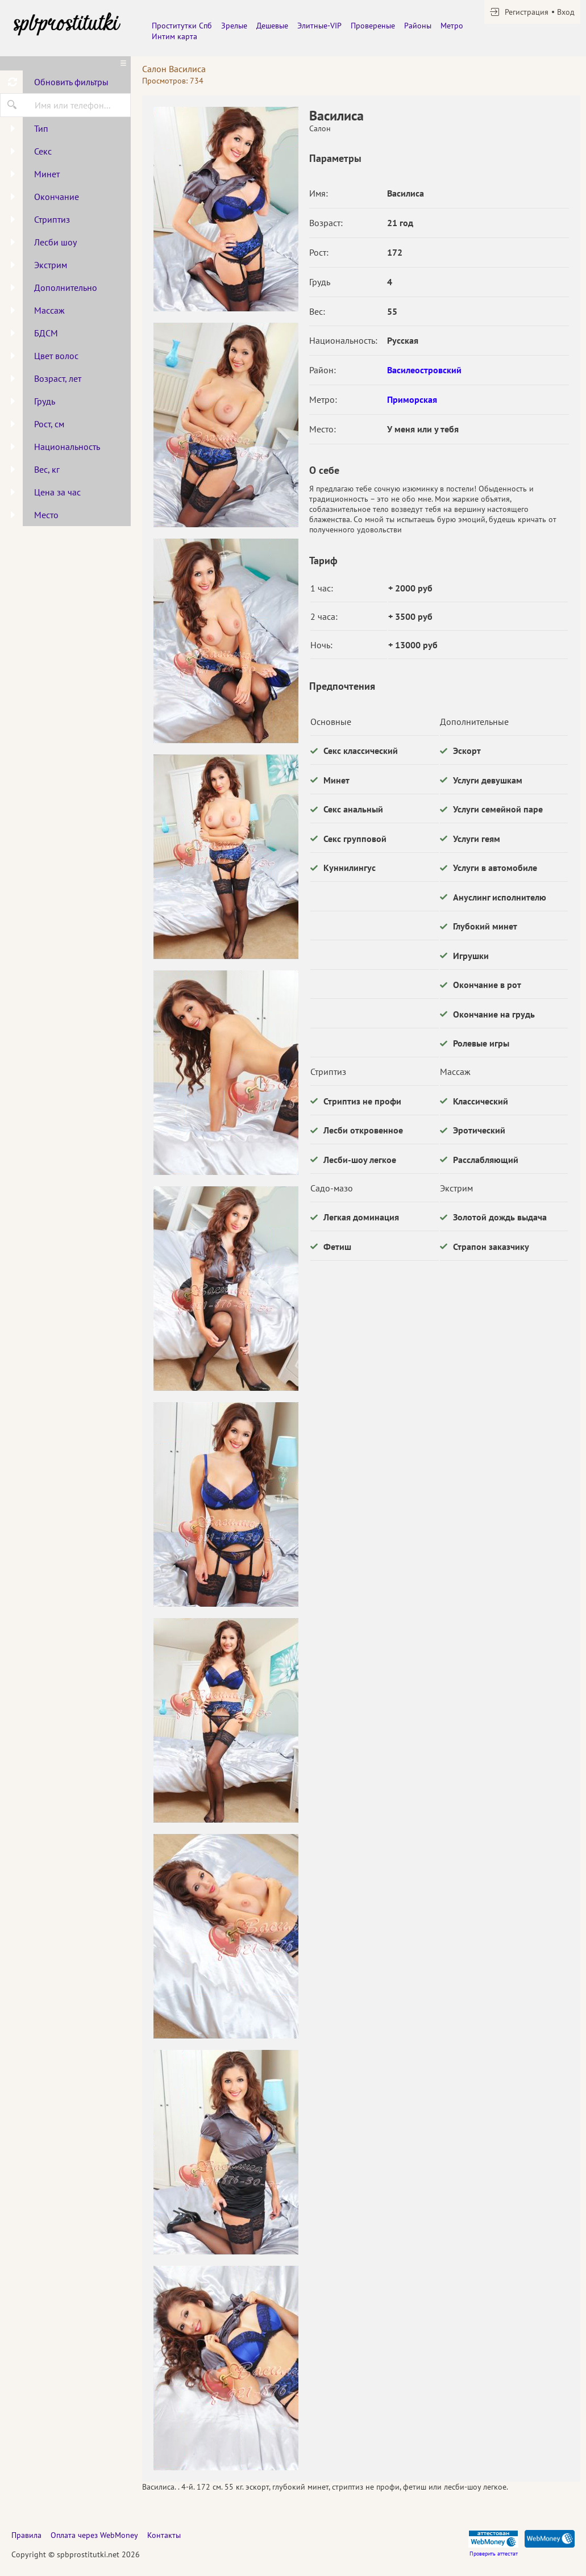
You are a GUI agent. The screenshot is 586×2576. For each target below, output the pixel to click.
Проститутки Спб (182, 25)
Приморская (412, 399)
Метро (451, 25)
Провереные (373, 25)
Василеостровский (424, 370)
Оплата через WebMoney (94, 2535)
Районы (417, 25)
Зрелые (234, 25)
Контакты (164, 2535)
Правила (26, 2535)
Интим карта (174, 36)
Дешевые (272, 25)
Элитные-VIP (319, 25)
